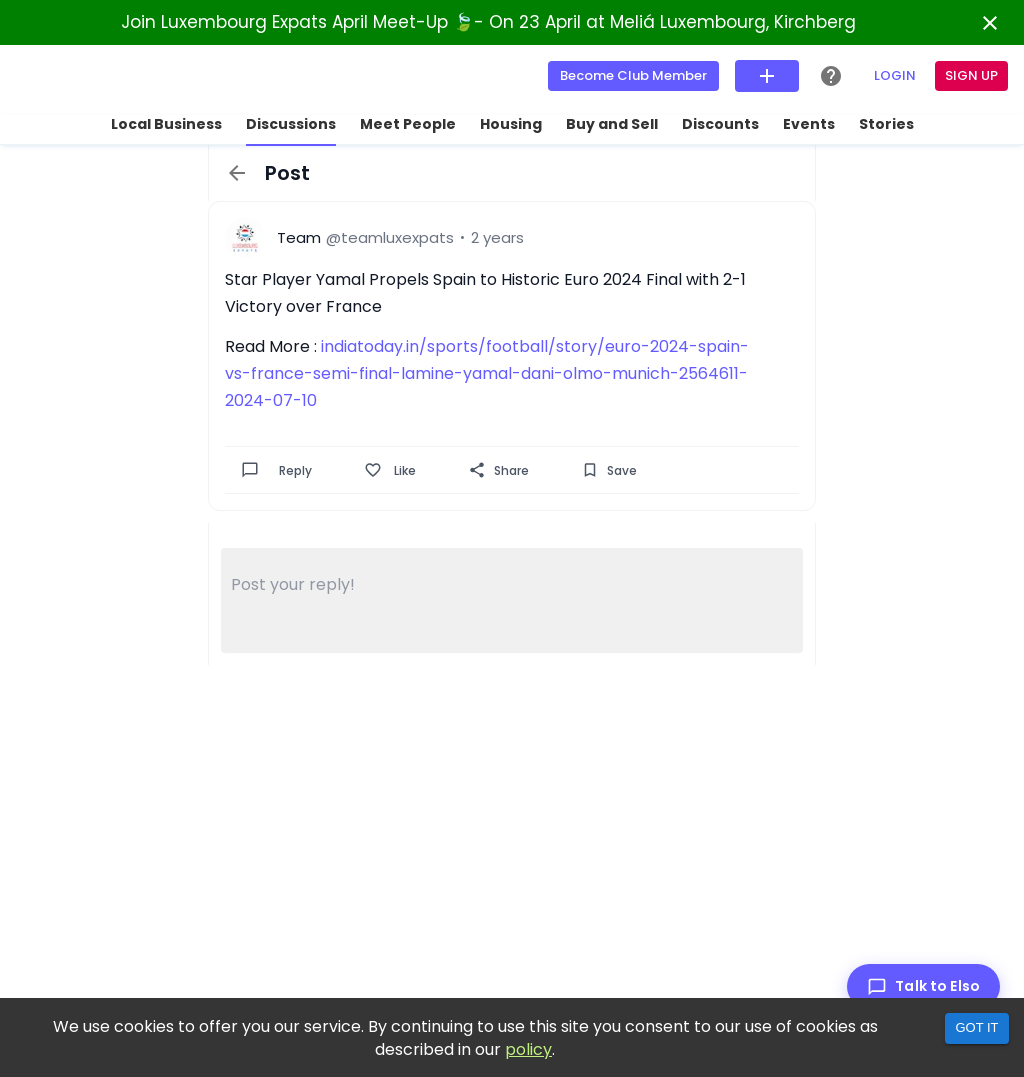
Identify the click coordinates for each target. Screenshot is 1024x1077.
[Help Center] (831, 76)
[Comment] (250, 470)
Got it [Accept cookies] (976, 1027)
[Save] (590, 470)
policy (528, 1049)
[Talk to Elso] (923, 986)
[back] (237, 173)
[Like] (373, 470)
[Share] (477, 470)
